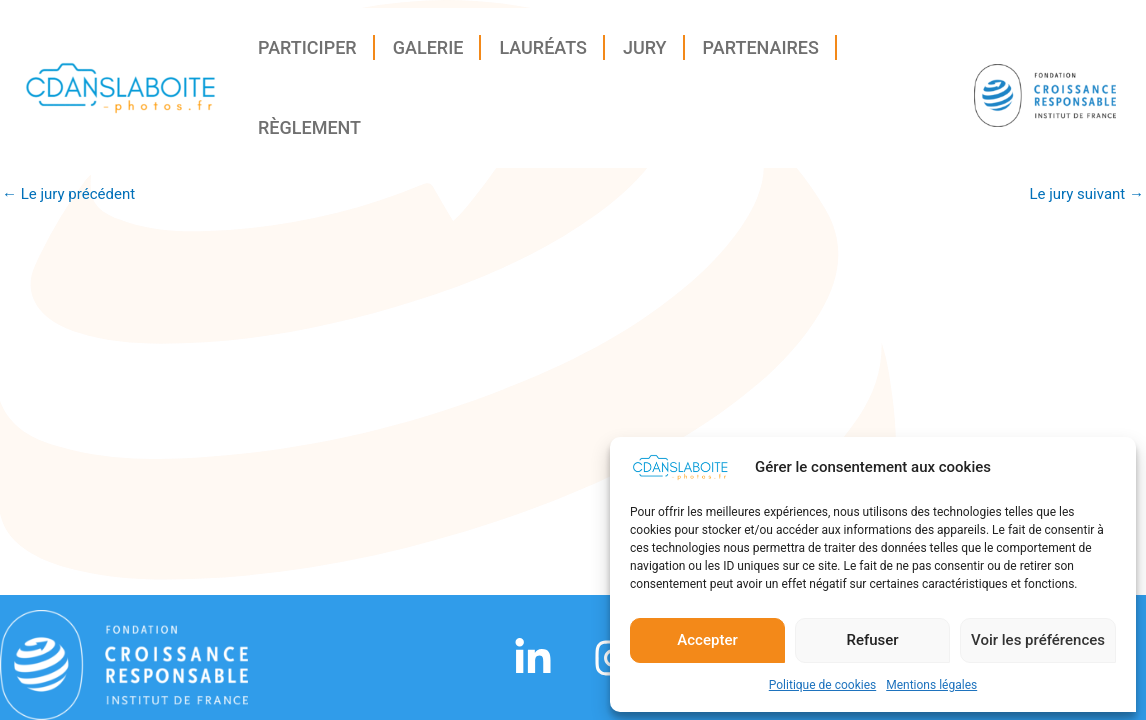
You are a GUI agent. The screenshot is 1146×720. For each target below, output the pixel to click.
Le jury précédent (68, 194)
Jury (645, 53)
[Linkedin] (533, 658)
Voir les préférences (1038, 645)
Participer (307, 53)
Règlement (309, 133)
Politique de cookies (822, 690)
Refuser (872, 645)
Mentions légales (931, 690)
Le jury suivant (1086, 194)
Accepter (707, 645)
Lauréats (543, 53)
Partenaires (761, 53)
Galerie (428, 53)
